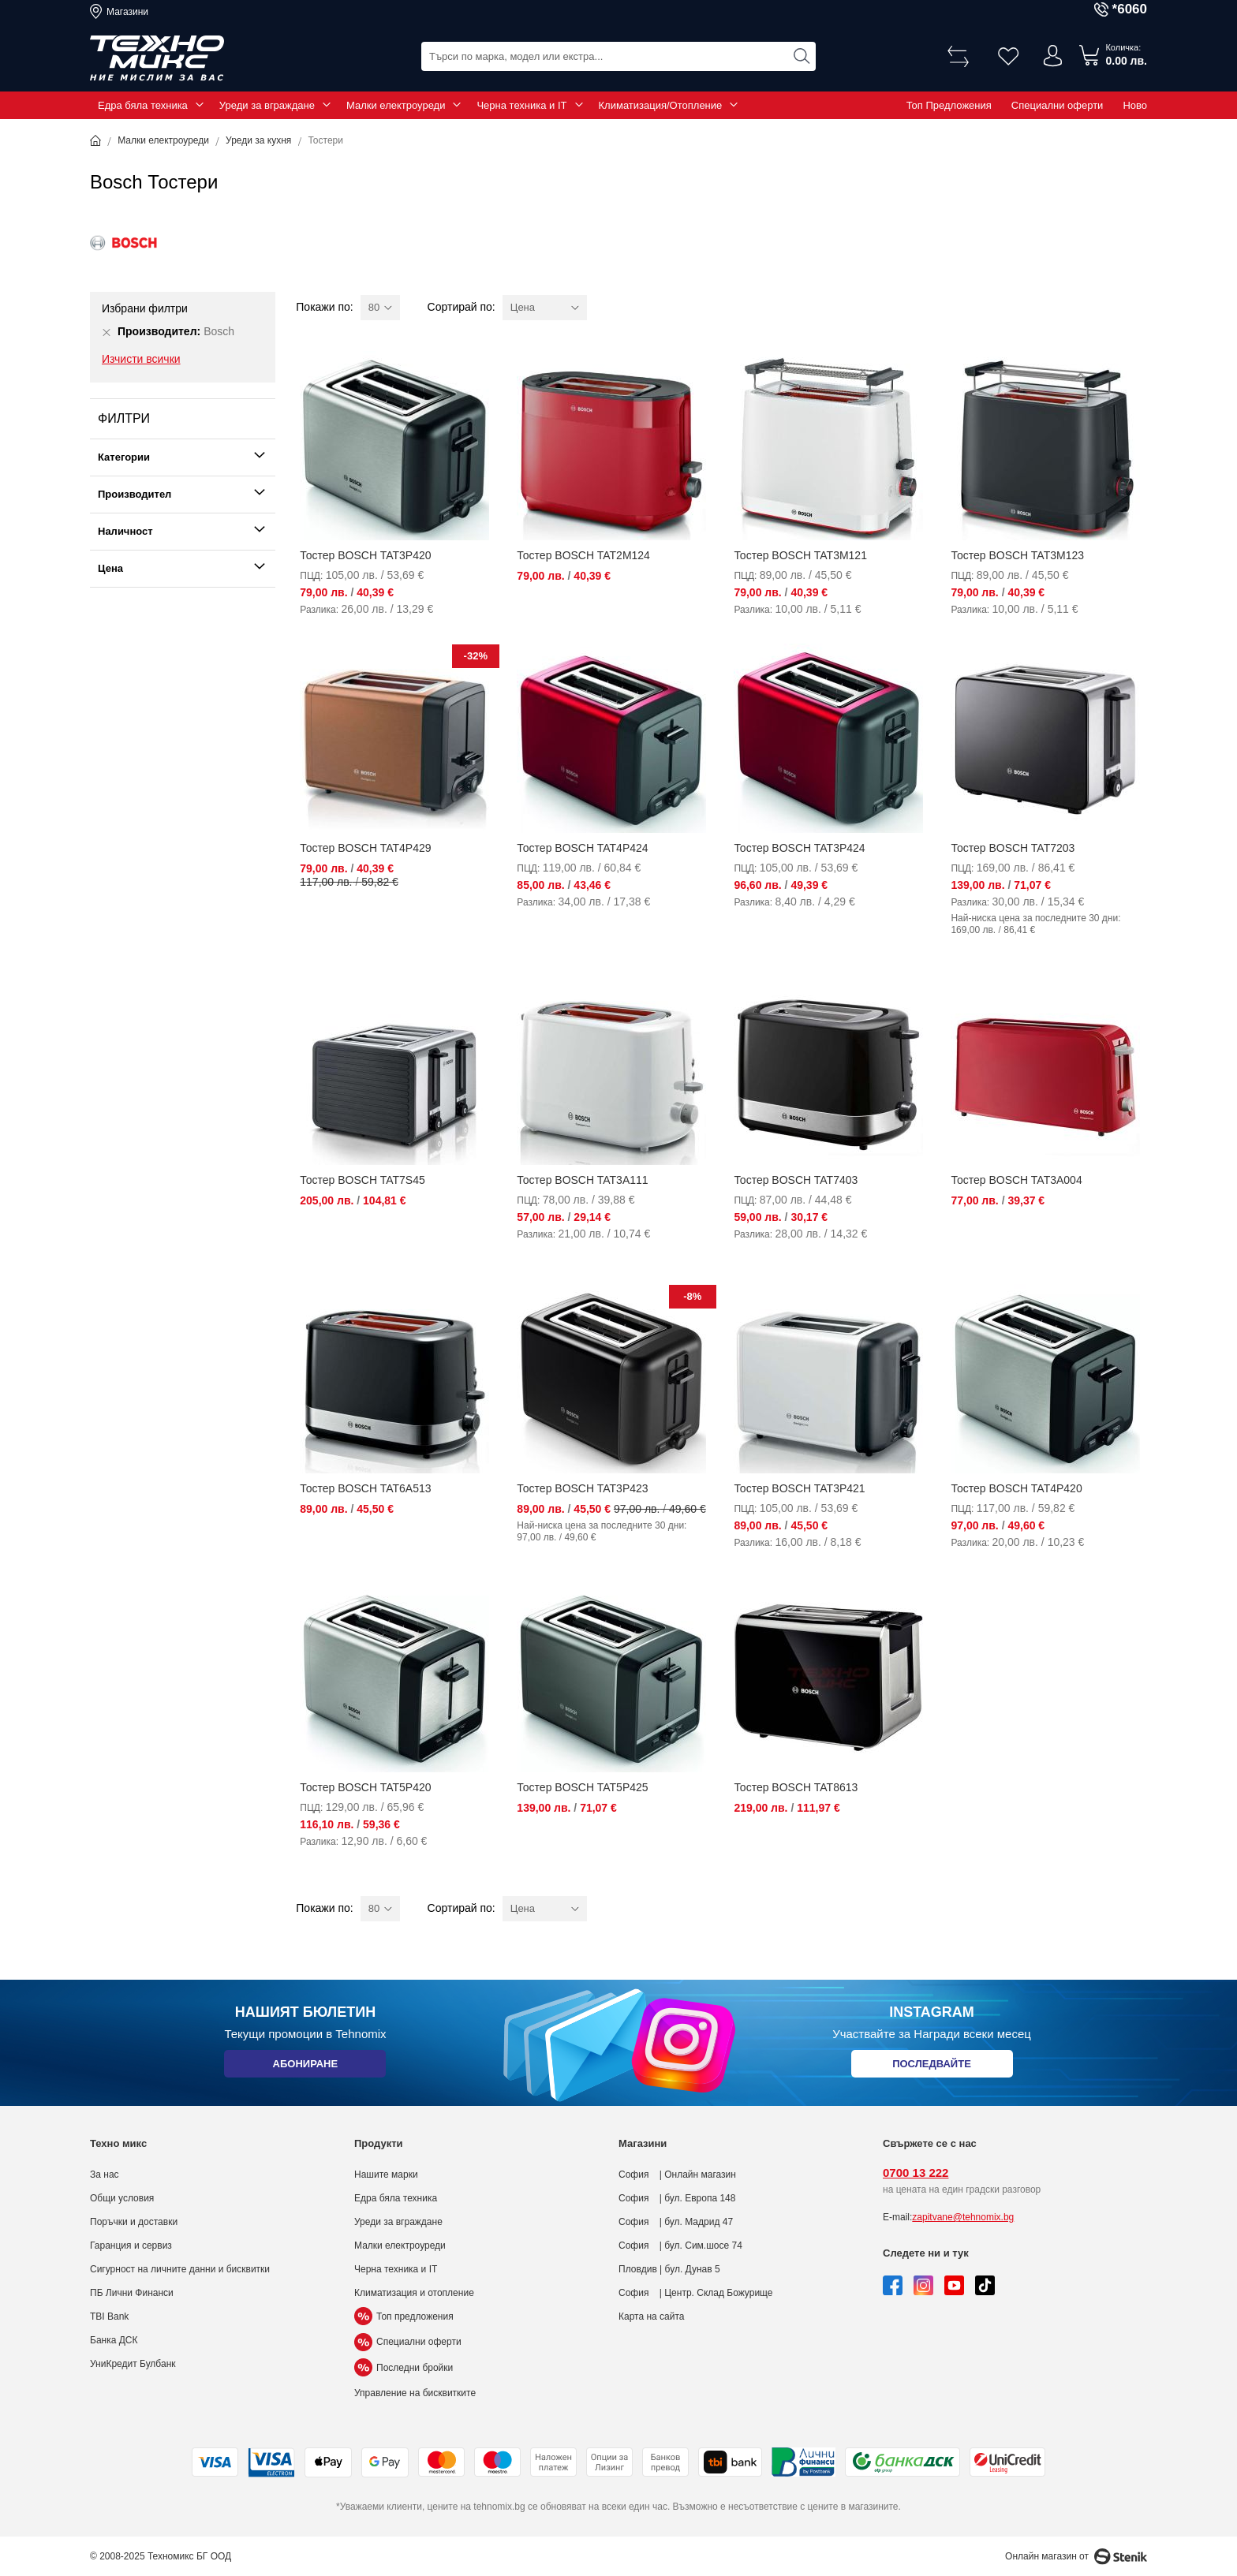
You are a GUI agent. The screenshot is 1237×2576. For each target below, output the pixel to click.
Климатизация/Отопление (661, 105)
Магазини (127, 11)
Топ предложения (404, 2316)
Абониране (305, 2067)
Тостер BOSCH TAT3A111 (582, 1180)
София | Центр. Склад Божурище (695, 2292)
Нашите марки (386, 2174)
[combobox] (618, 55)
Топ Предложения (949, 105)
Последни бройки (403, 2367)
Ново (1135, 105)
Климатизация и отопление (414, 2292)
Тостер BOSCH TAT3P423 (582, 1488)
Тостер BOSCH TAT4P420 (1016, 1488)
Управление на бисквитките (415, 2393)
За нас (104, 2174)
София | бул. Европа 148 (676, 2198)
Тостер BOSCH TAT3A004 (1016, 1180)
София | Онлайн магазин (677, 2174)
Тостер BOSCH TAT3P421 (799, 1488)
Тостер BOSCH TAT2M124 (583, 555)
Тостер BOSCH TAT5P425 (582, 1787)
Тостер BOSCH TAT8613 (796, 1787)
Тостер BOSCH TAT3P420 (365, 555)
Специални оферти (1057, 105)
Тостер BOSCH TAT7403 (796, 1180)
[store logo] (157, 58)
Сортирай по (460, 307)
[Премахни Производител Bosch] (106, 332)
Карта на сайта (651, 2316)
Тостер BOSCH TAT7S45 (362, 1180)
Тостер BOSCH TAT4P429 (365, 848)
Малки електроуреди (395, 105)
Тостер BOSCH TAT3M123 (1017, 555)
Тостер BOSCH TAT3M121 (800, 555)
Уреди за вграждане (267, 105)
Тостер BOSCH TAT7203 (1012, 848)
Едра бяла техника (143, 105)
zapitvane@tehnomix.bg (963, 2217)
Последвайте (931, 2067)
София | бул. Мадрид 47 (675, 2221)
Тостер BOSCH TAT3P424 (799, 848)
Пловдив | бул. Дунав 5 (669, 2269)
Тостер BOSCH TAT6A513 (365, 1488)
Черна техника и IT (521, 105)
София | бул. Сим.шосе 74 (680, 2245)
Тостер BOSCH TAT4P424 (582, 848)
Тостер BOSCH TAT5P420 (365, 1787)
